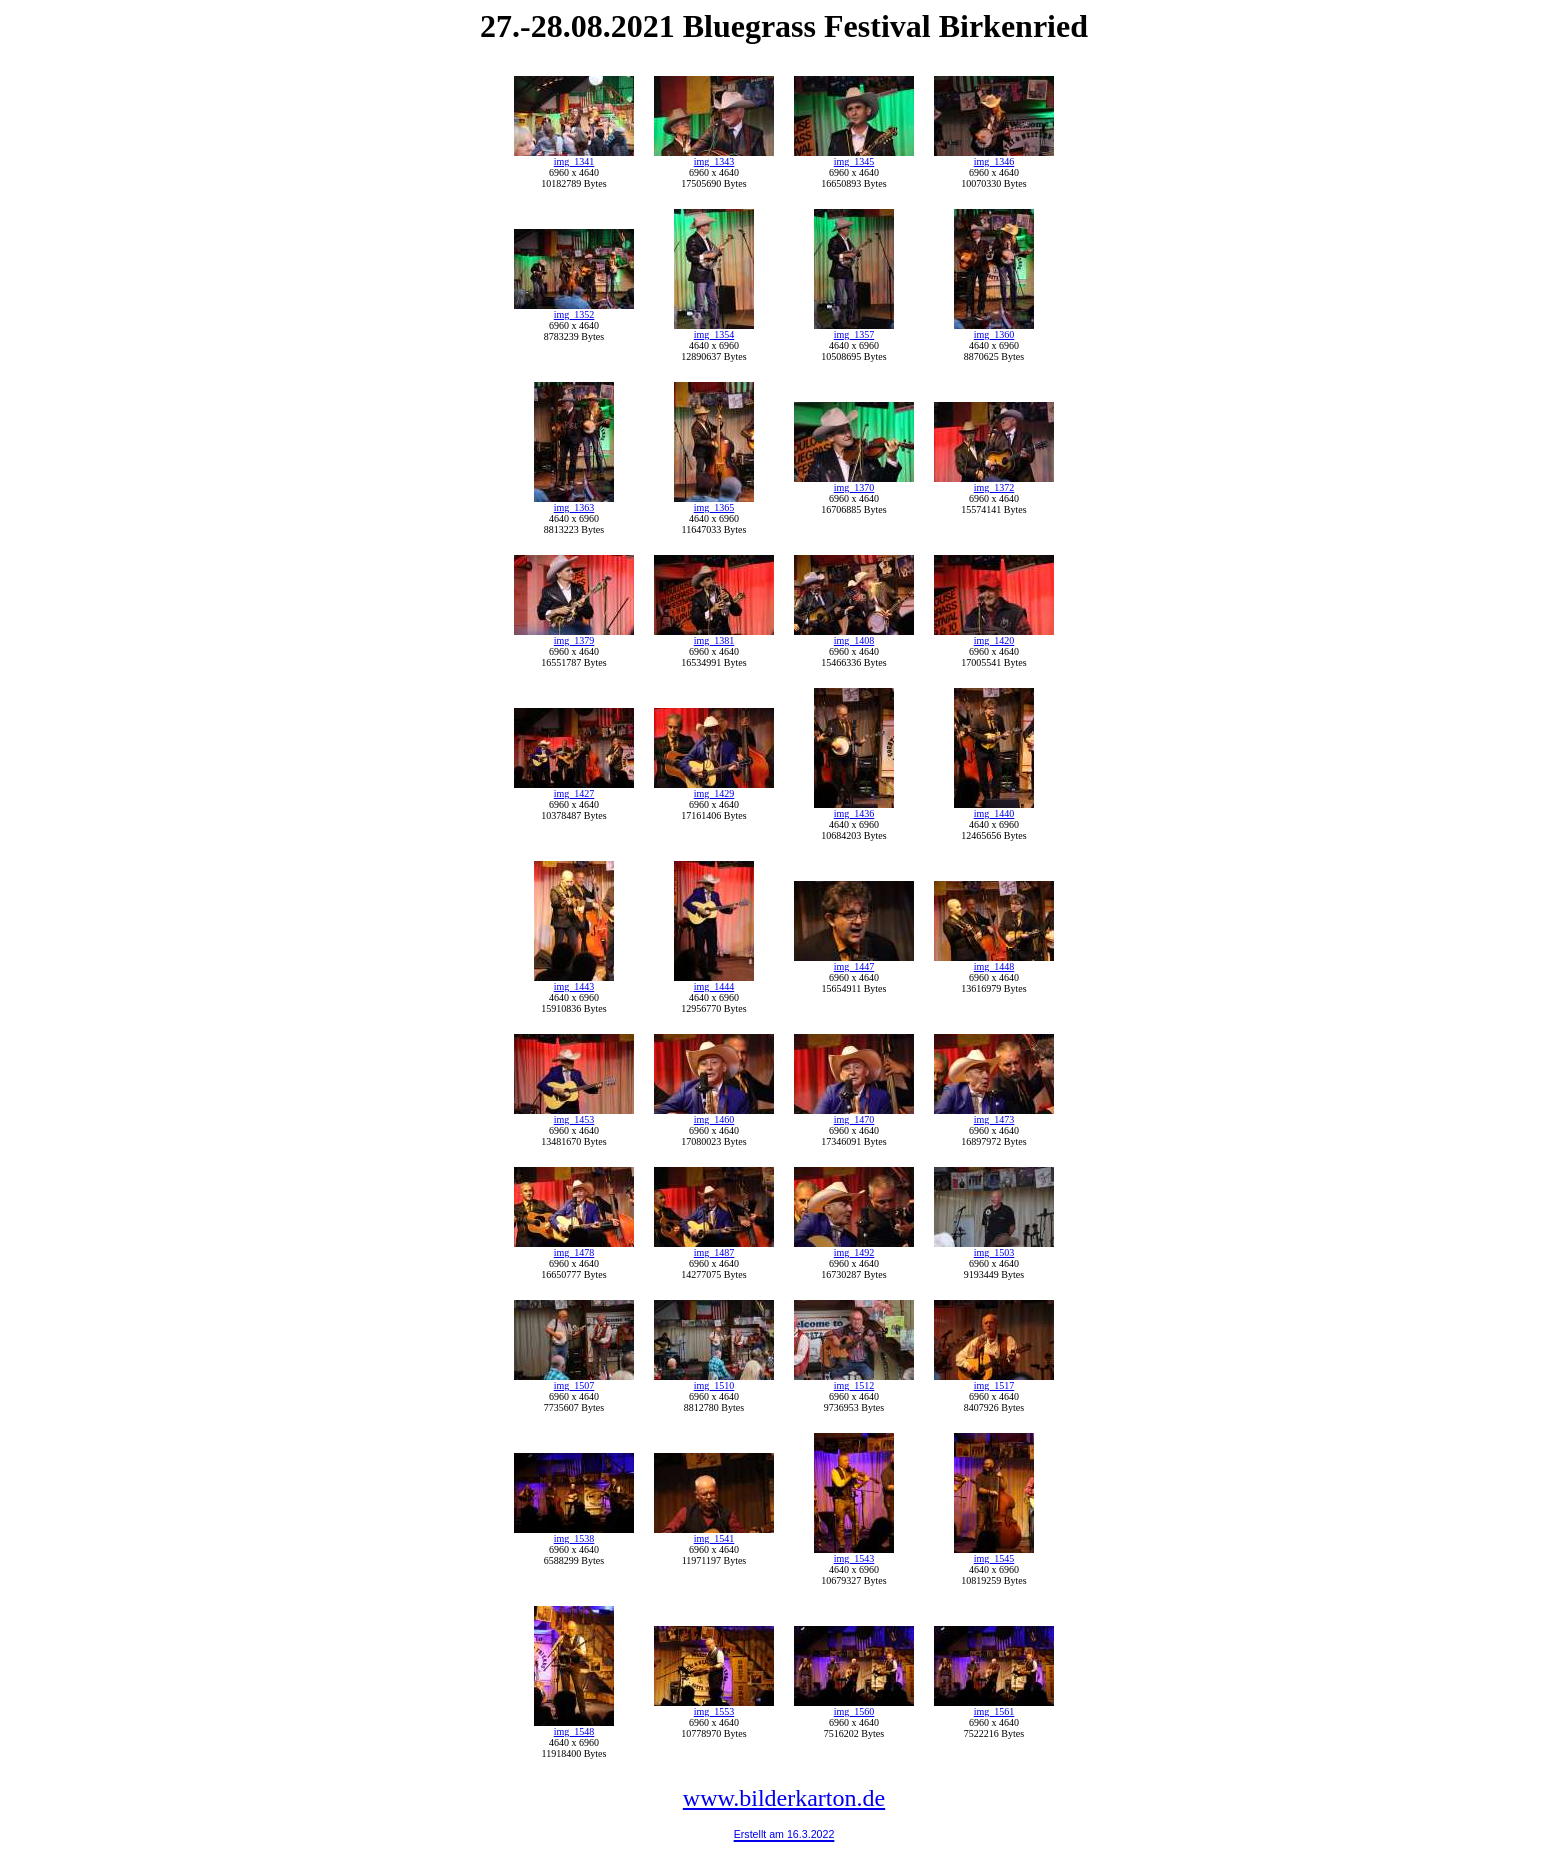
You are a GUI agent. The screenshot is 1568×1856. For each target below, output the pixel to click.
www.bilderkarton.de (784, 1798)
